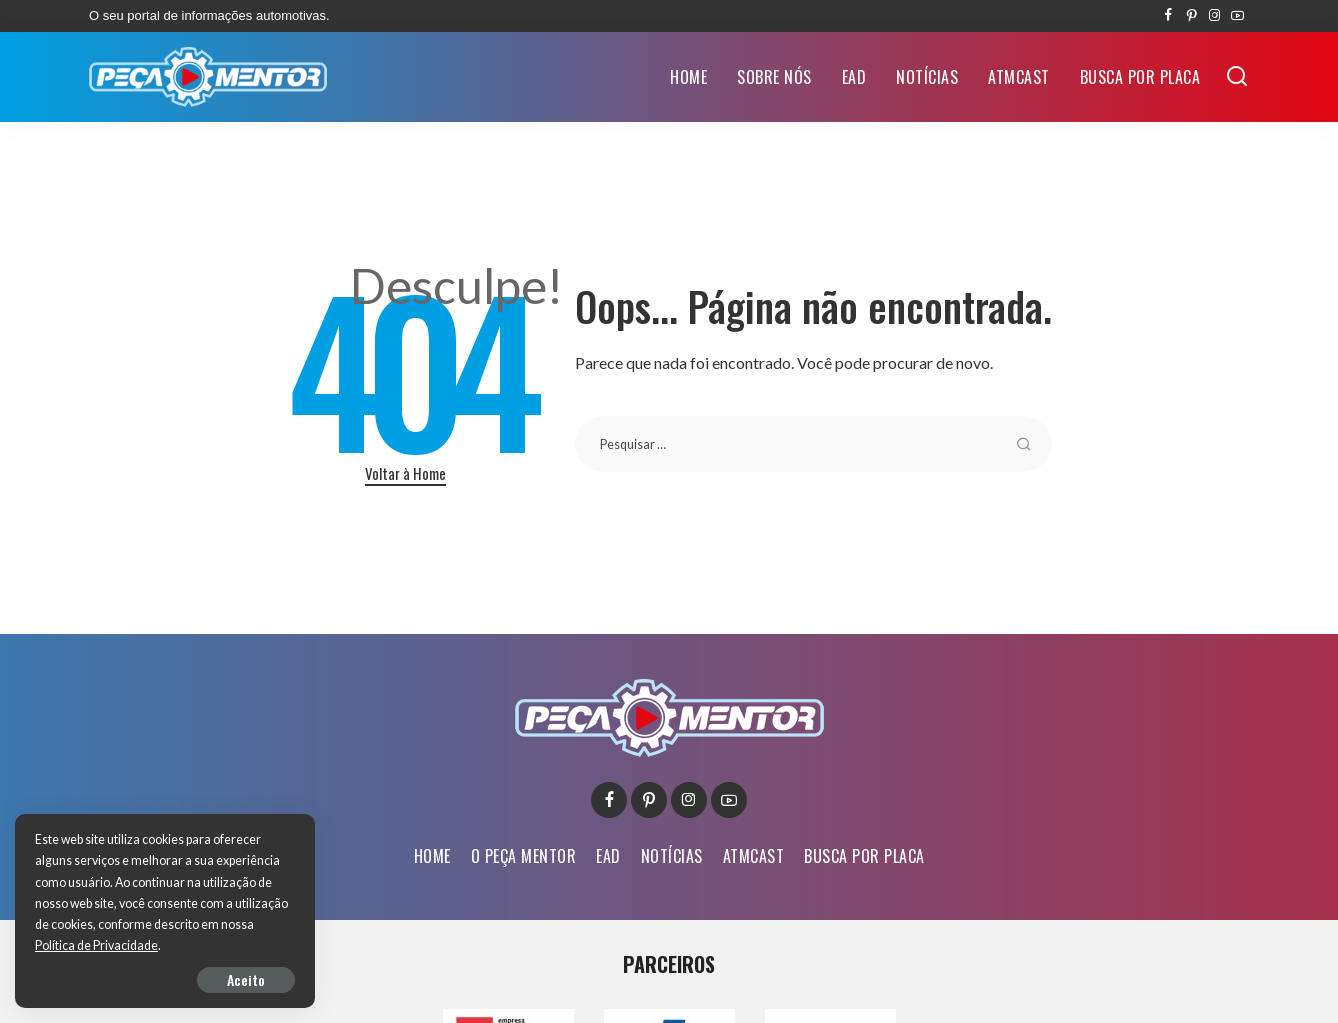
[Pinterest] (1191, 16)
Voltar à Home (405, 473)
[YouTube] (1237, 16)
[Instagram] (1214, 16)
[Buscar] (1237, 77)
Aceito (246, 979)
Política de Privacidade (96, 945)
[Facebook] (1168, 16)
